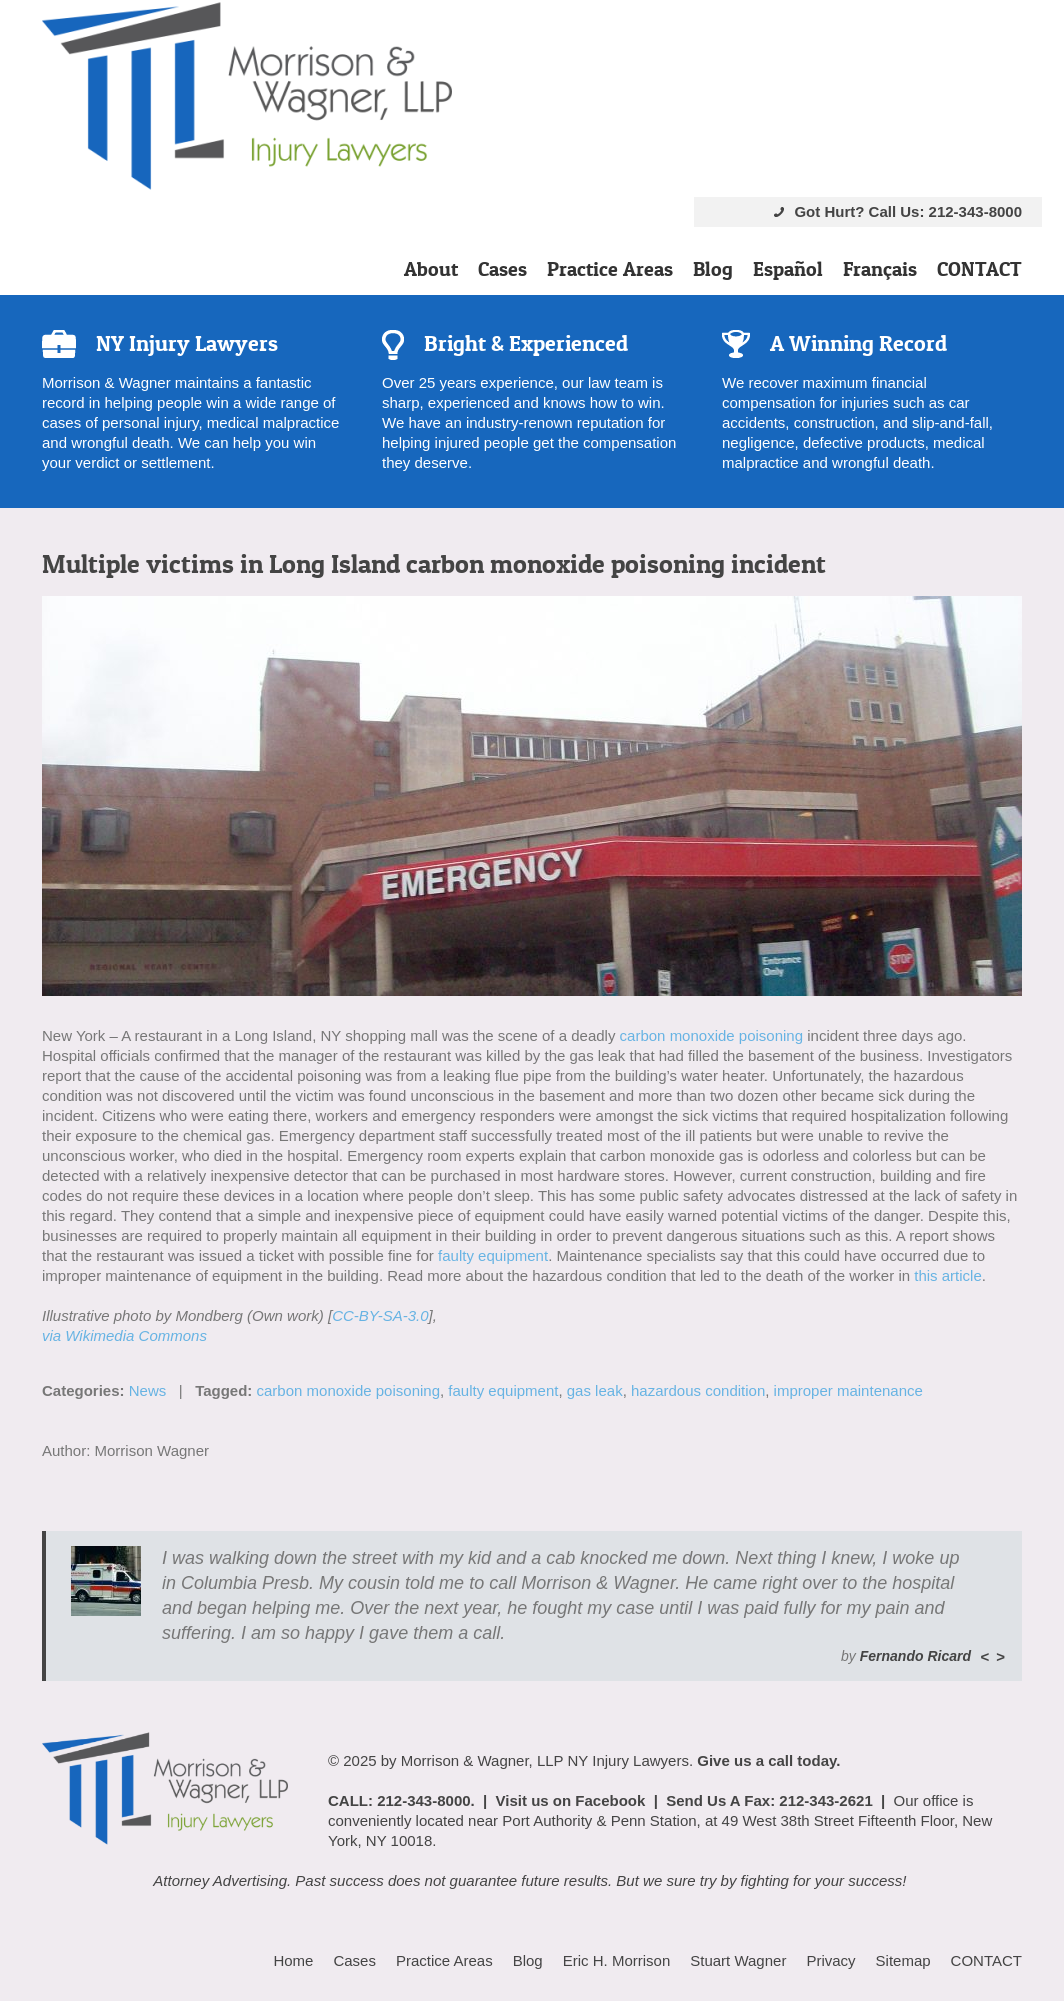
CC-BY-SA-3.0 (380, 1315)
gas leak (595, 1390)
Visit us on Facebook (571, 1800)
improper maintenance (848, 1390)
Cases (502, 269)
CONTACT (979, 269)
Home (293, 1960)
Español (788, 269)
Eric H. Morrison (617, 1960)
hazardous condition (698, 1390)
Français (880, 269)
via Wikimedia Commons (124, 1335)
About (431, 269)
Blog (713, 269)
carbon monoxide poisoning (711, 1035)
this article (948, 1275)
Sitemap (903, 1960)
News (148, 1390)
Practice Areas (610, 269)
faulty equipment (493, 1255)
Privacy (830, 1960)
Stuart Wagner (738, 1960)
